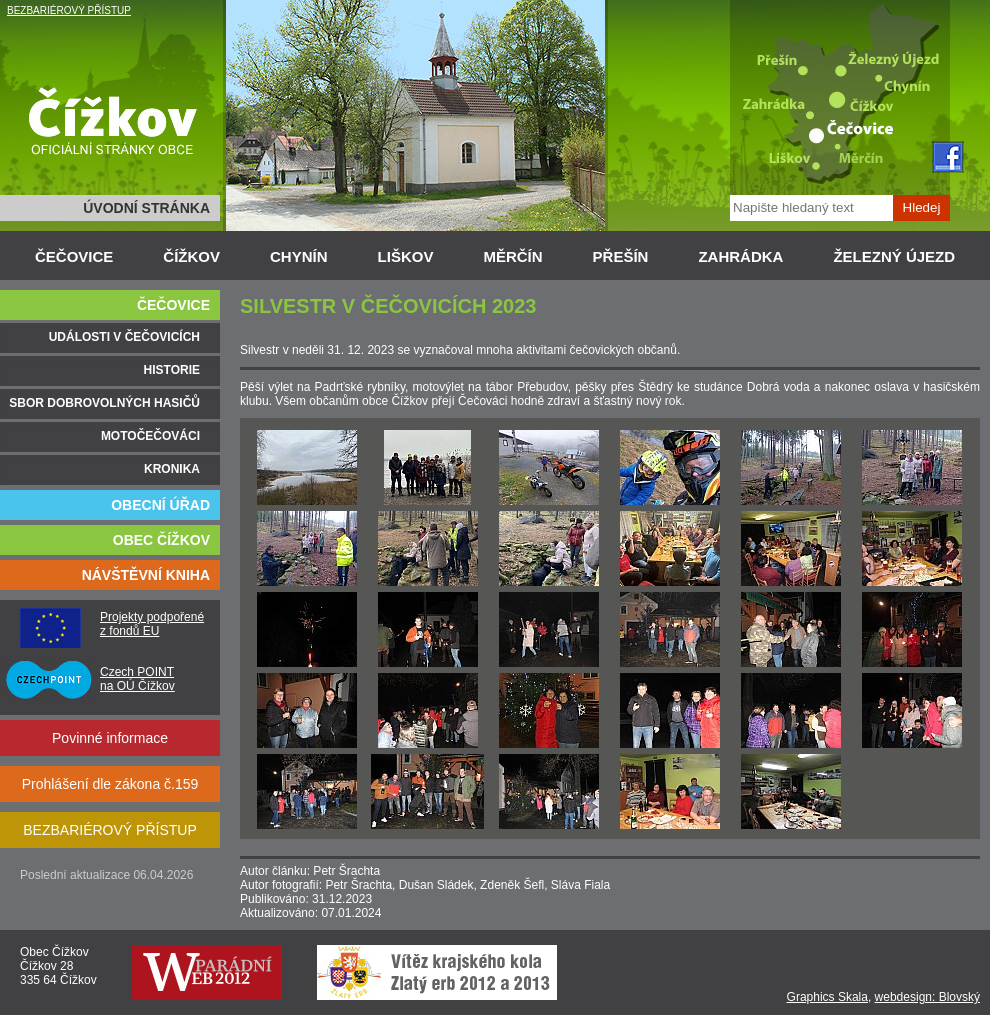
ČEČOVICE (74, 256)
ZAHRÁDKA (740, 256)
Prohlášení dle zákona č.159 (110, 784)
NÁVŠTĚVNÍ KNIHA (146, 575)
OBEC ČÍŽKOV (161, 540)
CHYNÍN (299, 256)
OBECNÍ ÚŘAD (160, 505)
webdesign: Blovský (927, 997)
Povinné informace (110, 738)
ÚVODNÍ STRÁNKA (146, 208)
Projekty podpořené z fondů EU (152, 624)
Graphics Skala (827, 997)
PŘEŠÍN (621, 256)
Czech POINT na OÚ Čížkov (137, 679)
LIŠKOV (406, 256)
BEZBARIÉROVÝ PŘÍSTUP (69, 10)
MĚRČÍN (512, 256)
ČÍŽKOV (191, 256)
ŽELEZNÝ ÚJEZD (894, 256)
